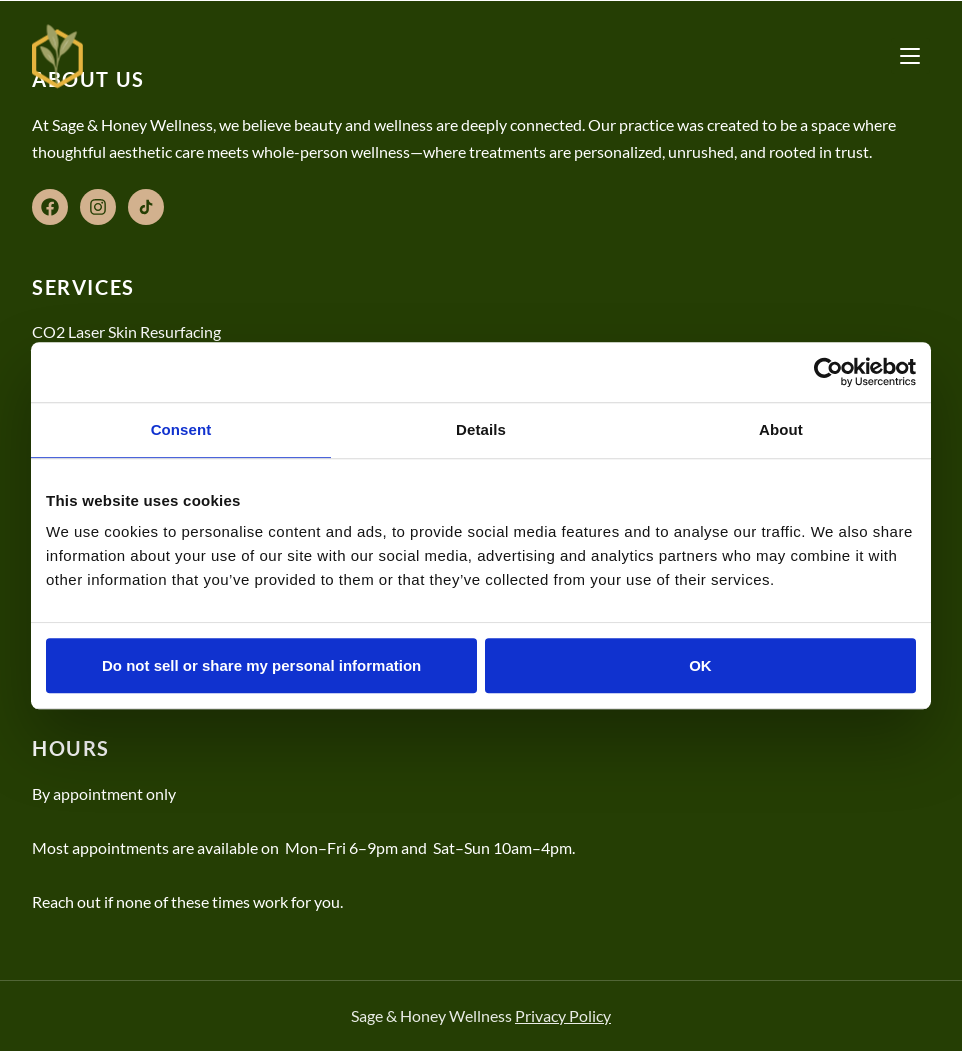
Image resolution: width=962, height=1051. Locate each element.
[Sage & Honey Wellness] (57, 56)
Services (83, 287)
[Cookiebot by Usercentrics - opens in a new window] (828, 372)
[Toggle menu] (910, 55)
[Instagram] (98, 207)
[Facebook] (50, 207)
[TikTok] (146, 207)
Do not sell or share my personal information (261, 665)
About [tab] (781, 429)
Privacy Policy (563, 1015)
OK (700, 665)
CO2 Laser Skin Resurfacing (126, 331)
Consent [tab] (181, 429)
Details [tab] (481, 429)
